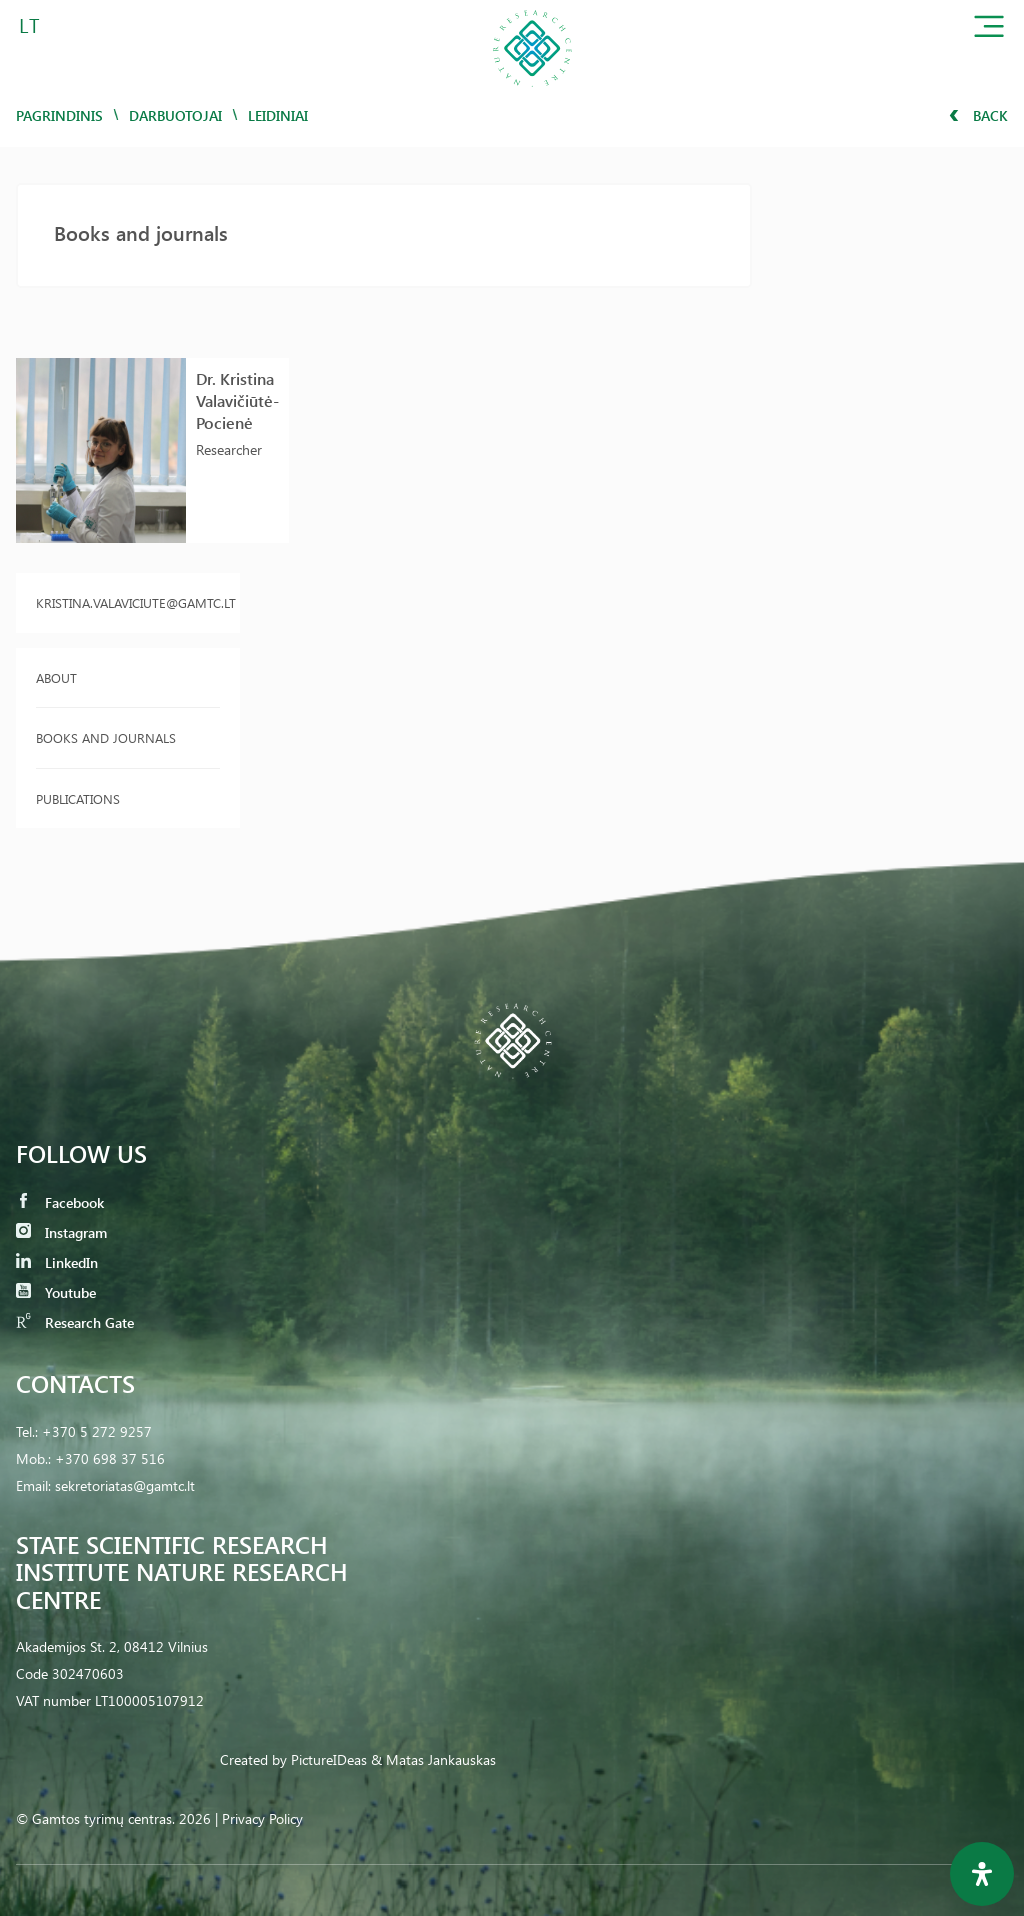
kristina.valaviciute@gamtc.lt (128, 602)
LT (29, 24)
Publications (78, 798)
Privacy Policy (262, 1818)
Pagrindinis (59, 115)
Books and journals (106, 737)
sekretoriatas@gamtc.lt (125, 1485)
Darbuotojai (175, 115)
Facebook (60, 1202)
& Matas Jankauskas (433, 1759)
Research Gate (75, 1322)
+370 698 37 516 (110, 1458)
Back (978, 115)
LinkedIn (57, 1262)
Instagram (61, 1232)
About (56, 677)
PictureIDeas (329, 1759)
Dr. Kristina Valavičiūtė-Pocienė (237, 400)
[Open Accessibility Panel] (982, 1874)
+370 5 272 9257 (97, 1431)
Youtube (56, 1292)
